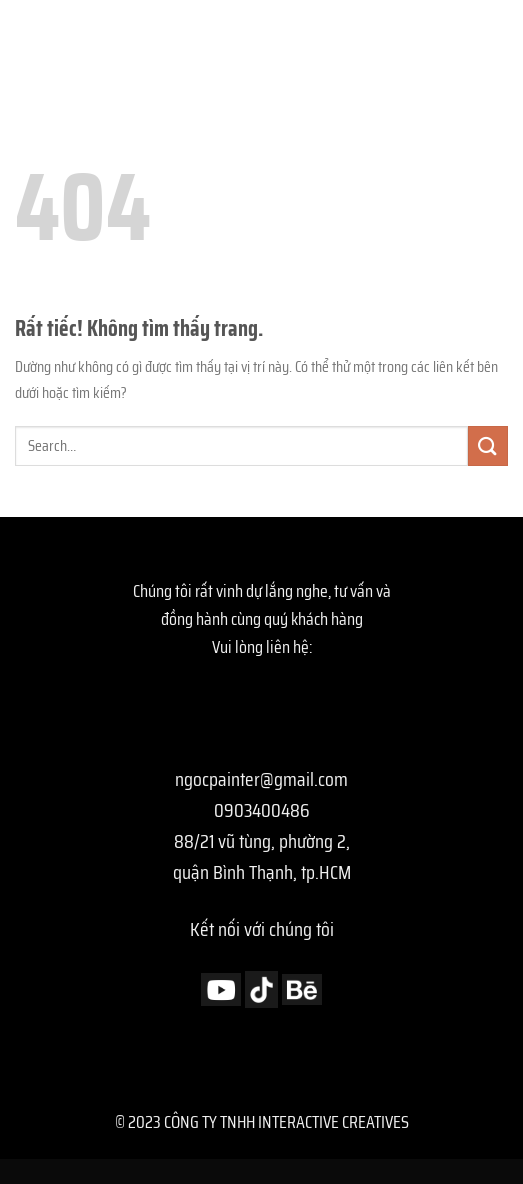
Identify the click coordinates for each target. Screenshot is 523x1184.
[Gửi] (488, 445)
